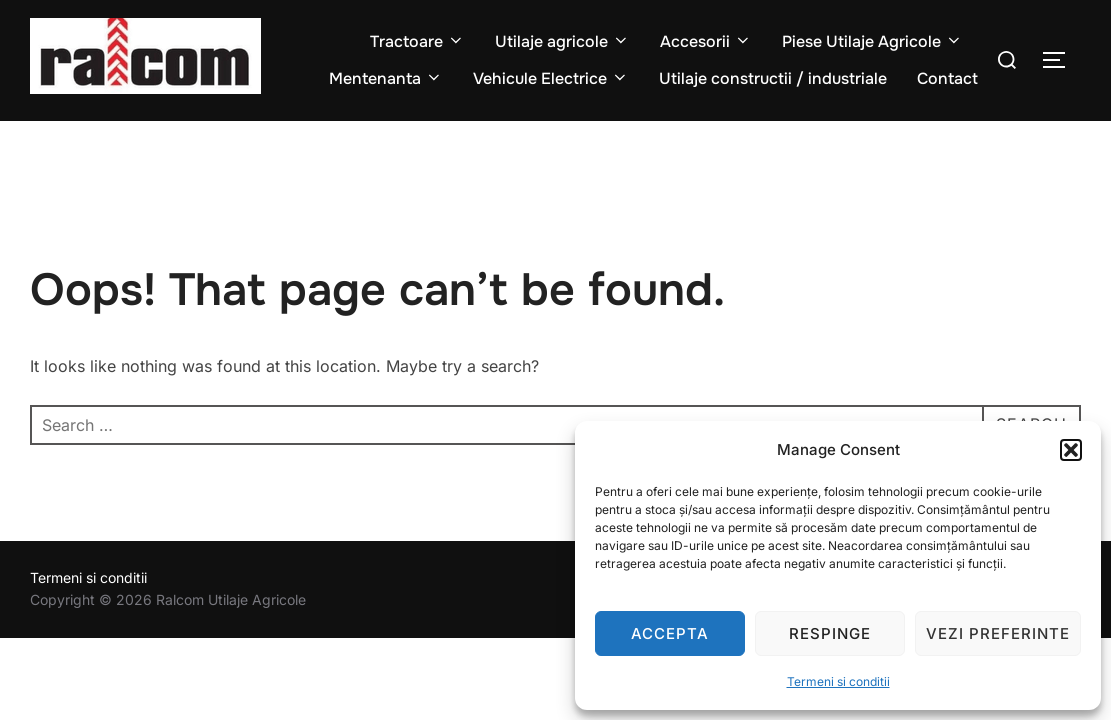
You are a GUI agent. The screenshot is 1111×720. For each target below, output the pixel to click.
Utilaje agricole (562, 41)
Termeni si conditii (838, 681)
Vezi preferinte (998, 633)
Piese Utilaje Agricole (872, 41)
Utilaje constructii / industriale (773, 78)
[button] (1071, 450)
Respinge (830, 633)
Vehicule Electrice (551, 78)
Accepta (670, 633)
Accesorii (706, 41)
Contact (947, 78)
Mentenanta (386, 78)
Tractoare (417, 41)
